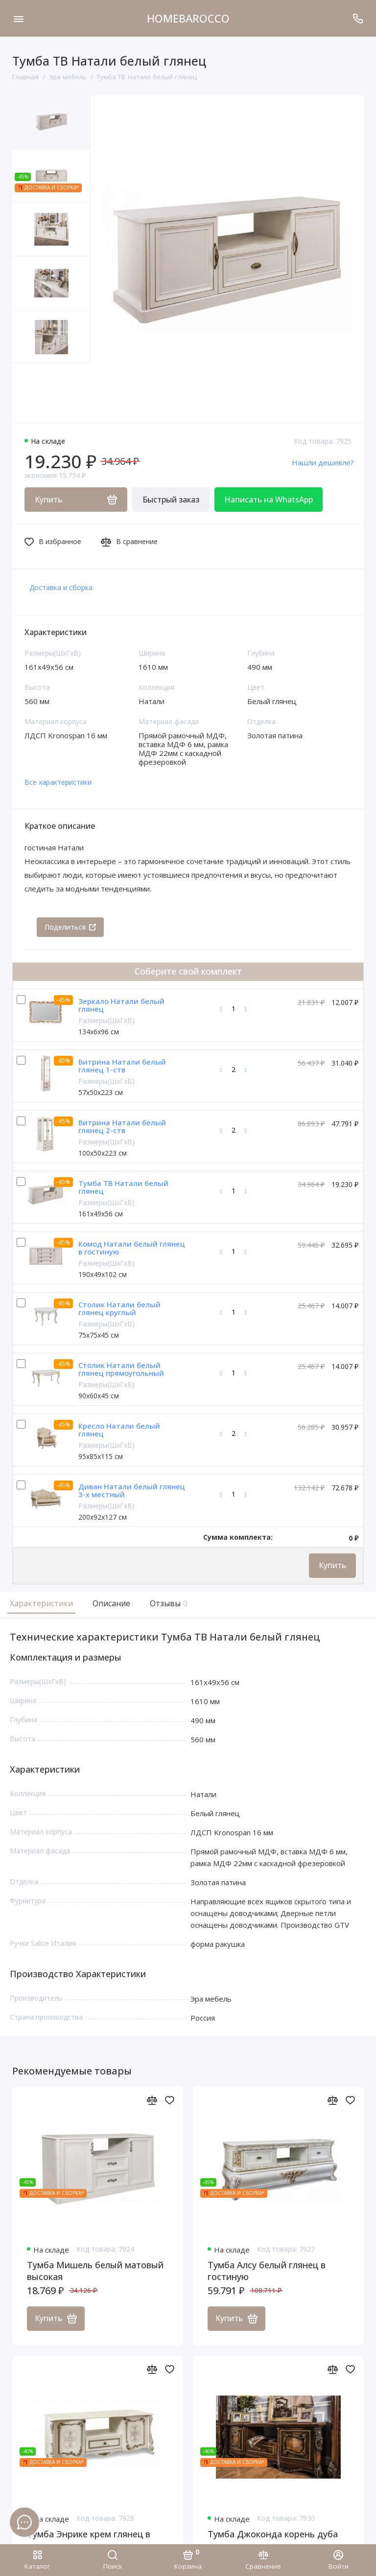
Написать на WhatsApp (268, 499)
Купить (332, 1565)
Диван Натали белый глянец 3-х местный (131, 1491)
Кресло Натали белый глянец (119, 1430)
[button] (31, 393)
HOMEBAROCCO (188, 18)
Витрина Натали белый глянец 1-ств (122, 1066)
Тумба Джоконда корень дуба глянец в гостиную (273, 2540)
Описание (111, 1603)
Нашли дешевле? (323, 462)
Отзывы (167, 1603)
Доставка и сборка (61, 587)
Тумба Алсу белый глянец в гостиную (267, 2270)
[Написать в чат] (24, 2522)
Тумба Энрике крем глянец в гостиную (88, 2540)
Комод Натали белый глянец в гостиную (131, 1248)
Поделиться (70, 927)
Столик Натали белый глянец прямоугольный (121, 1369)
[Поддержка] (357, 18)
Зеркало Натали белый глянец (121, 1005)
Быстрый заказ (170, 499)
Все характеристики (58, 782)
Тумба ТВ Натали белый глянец (123, 1187)
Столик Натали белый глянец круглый (119, 1308)
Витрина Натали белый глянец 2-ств (122, 1126)
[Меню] (18, 18)
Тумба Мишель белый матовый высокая (95, 2270)
